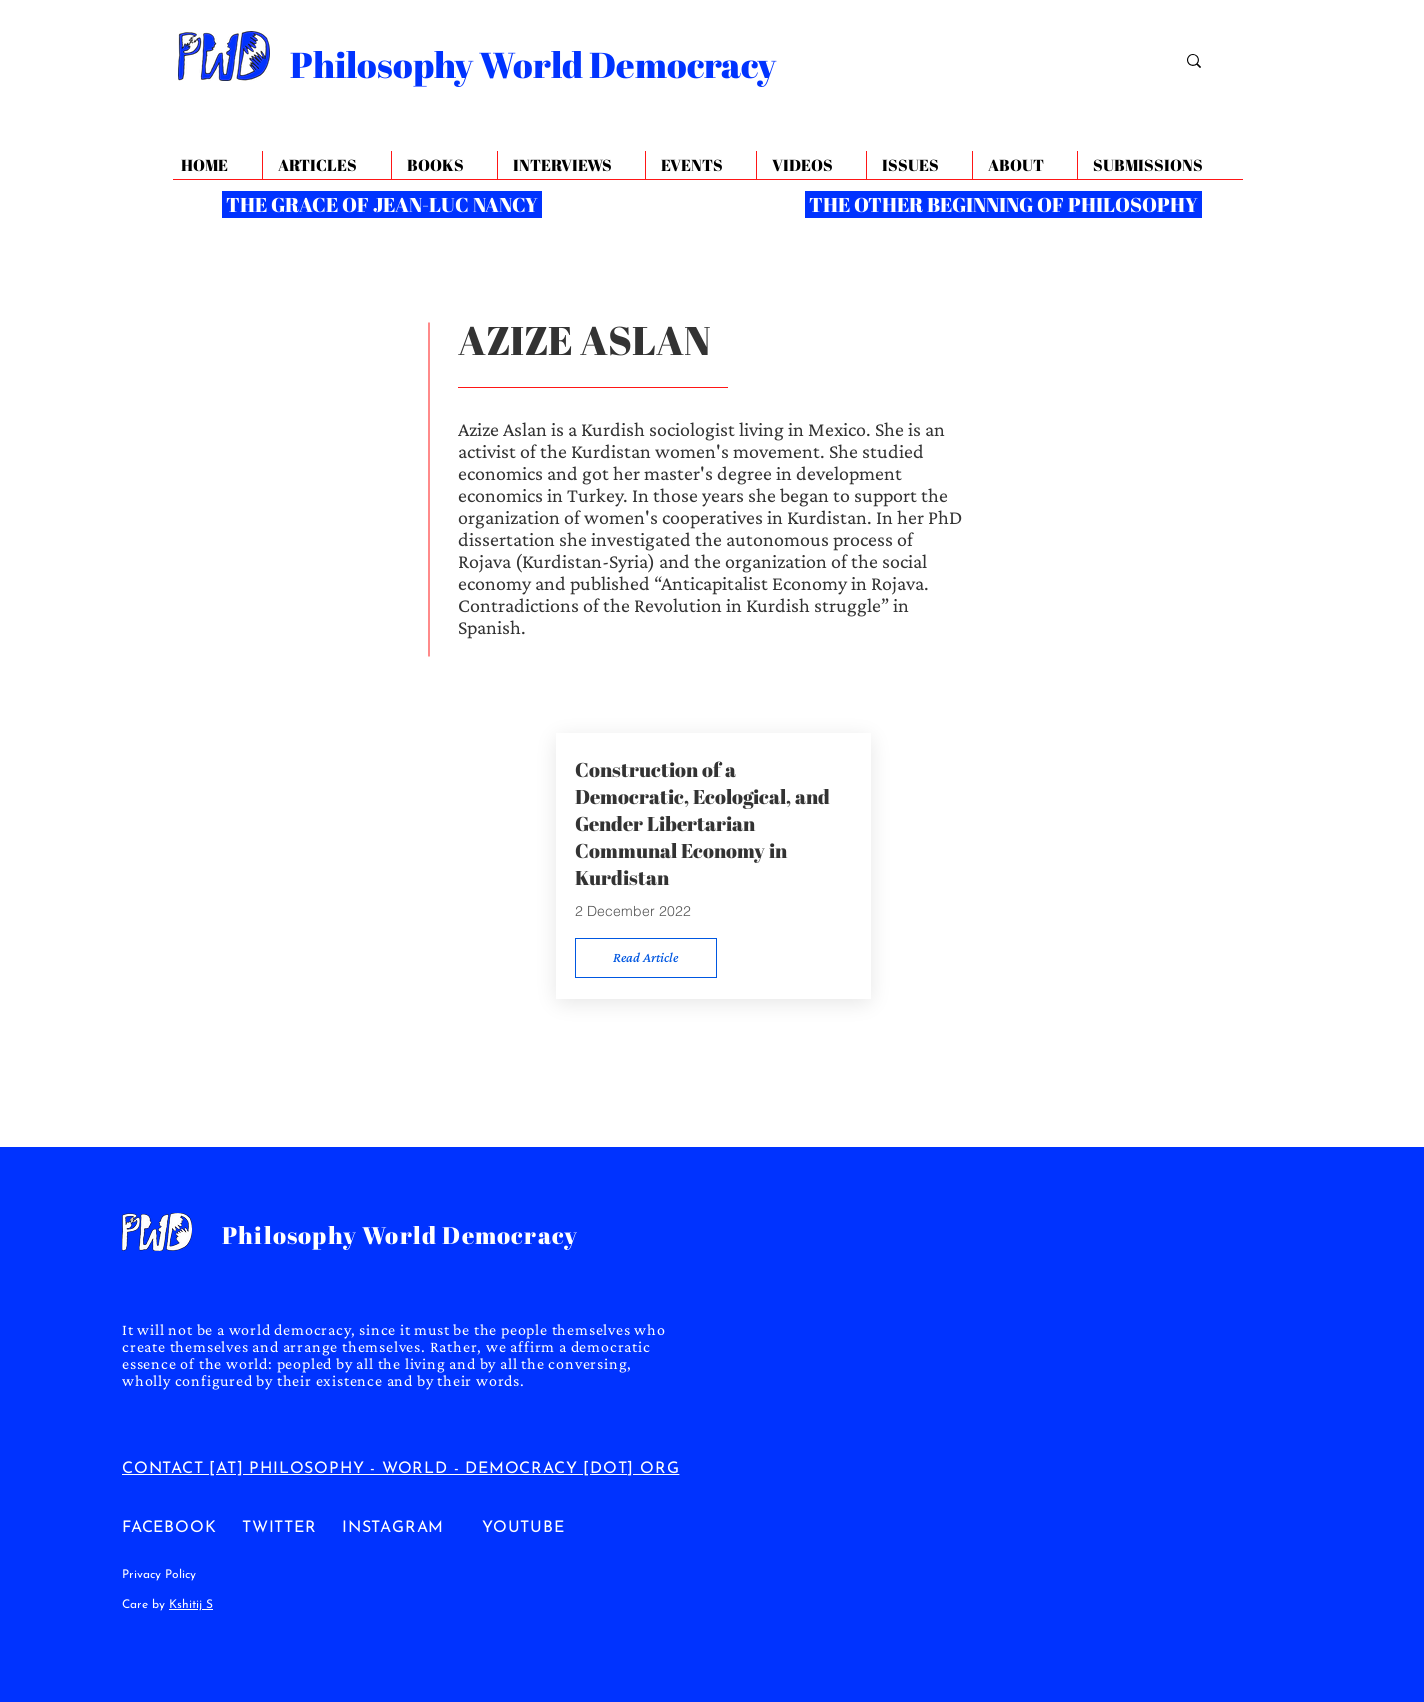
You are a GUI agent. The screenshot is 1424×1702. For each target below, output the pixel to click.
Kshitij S (191, 1605)
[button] (1024, 165)
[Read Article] (646, 958)
